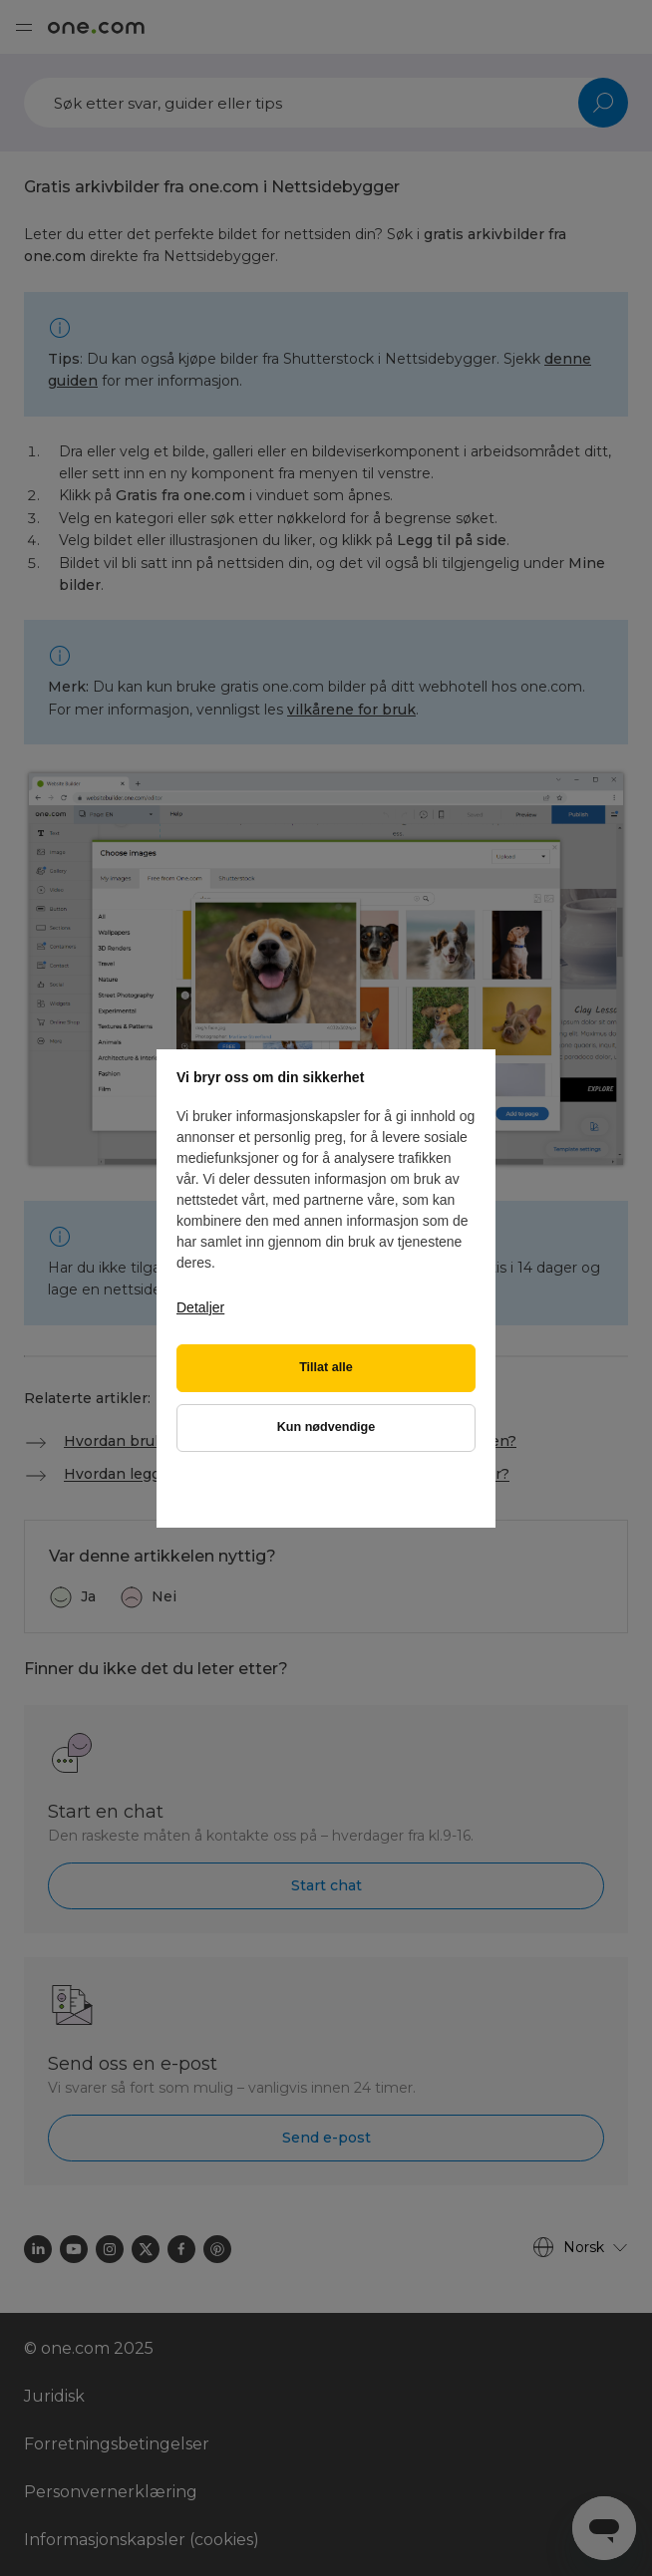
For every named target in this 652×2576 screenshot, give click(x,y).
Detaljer (200, 1307)
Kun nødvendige (326, 1427)
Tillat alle (326, 1367)
